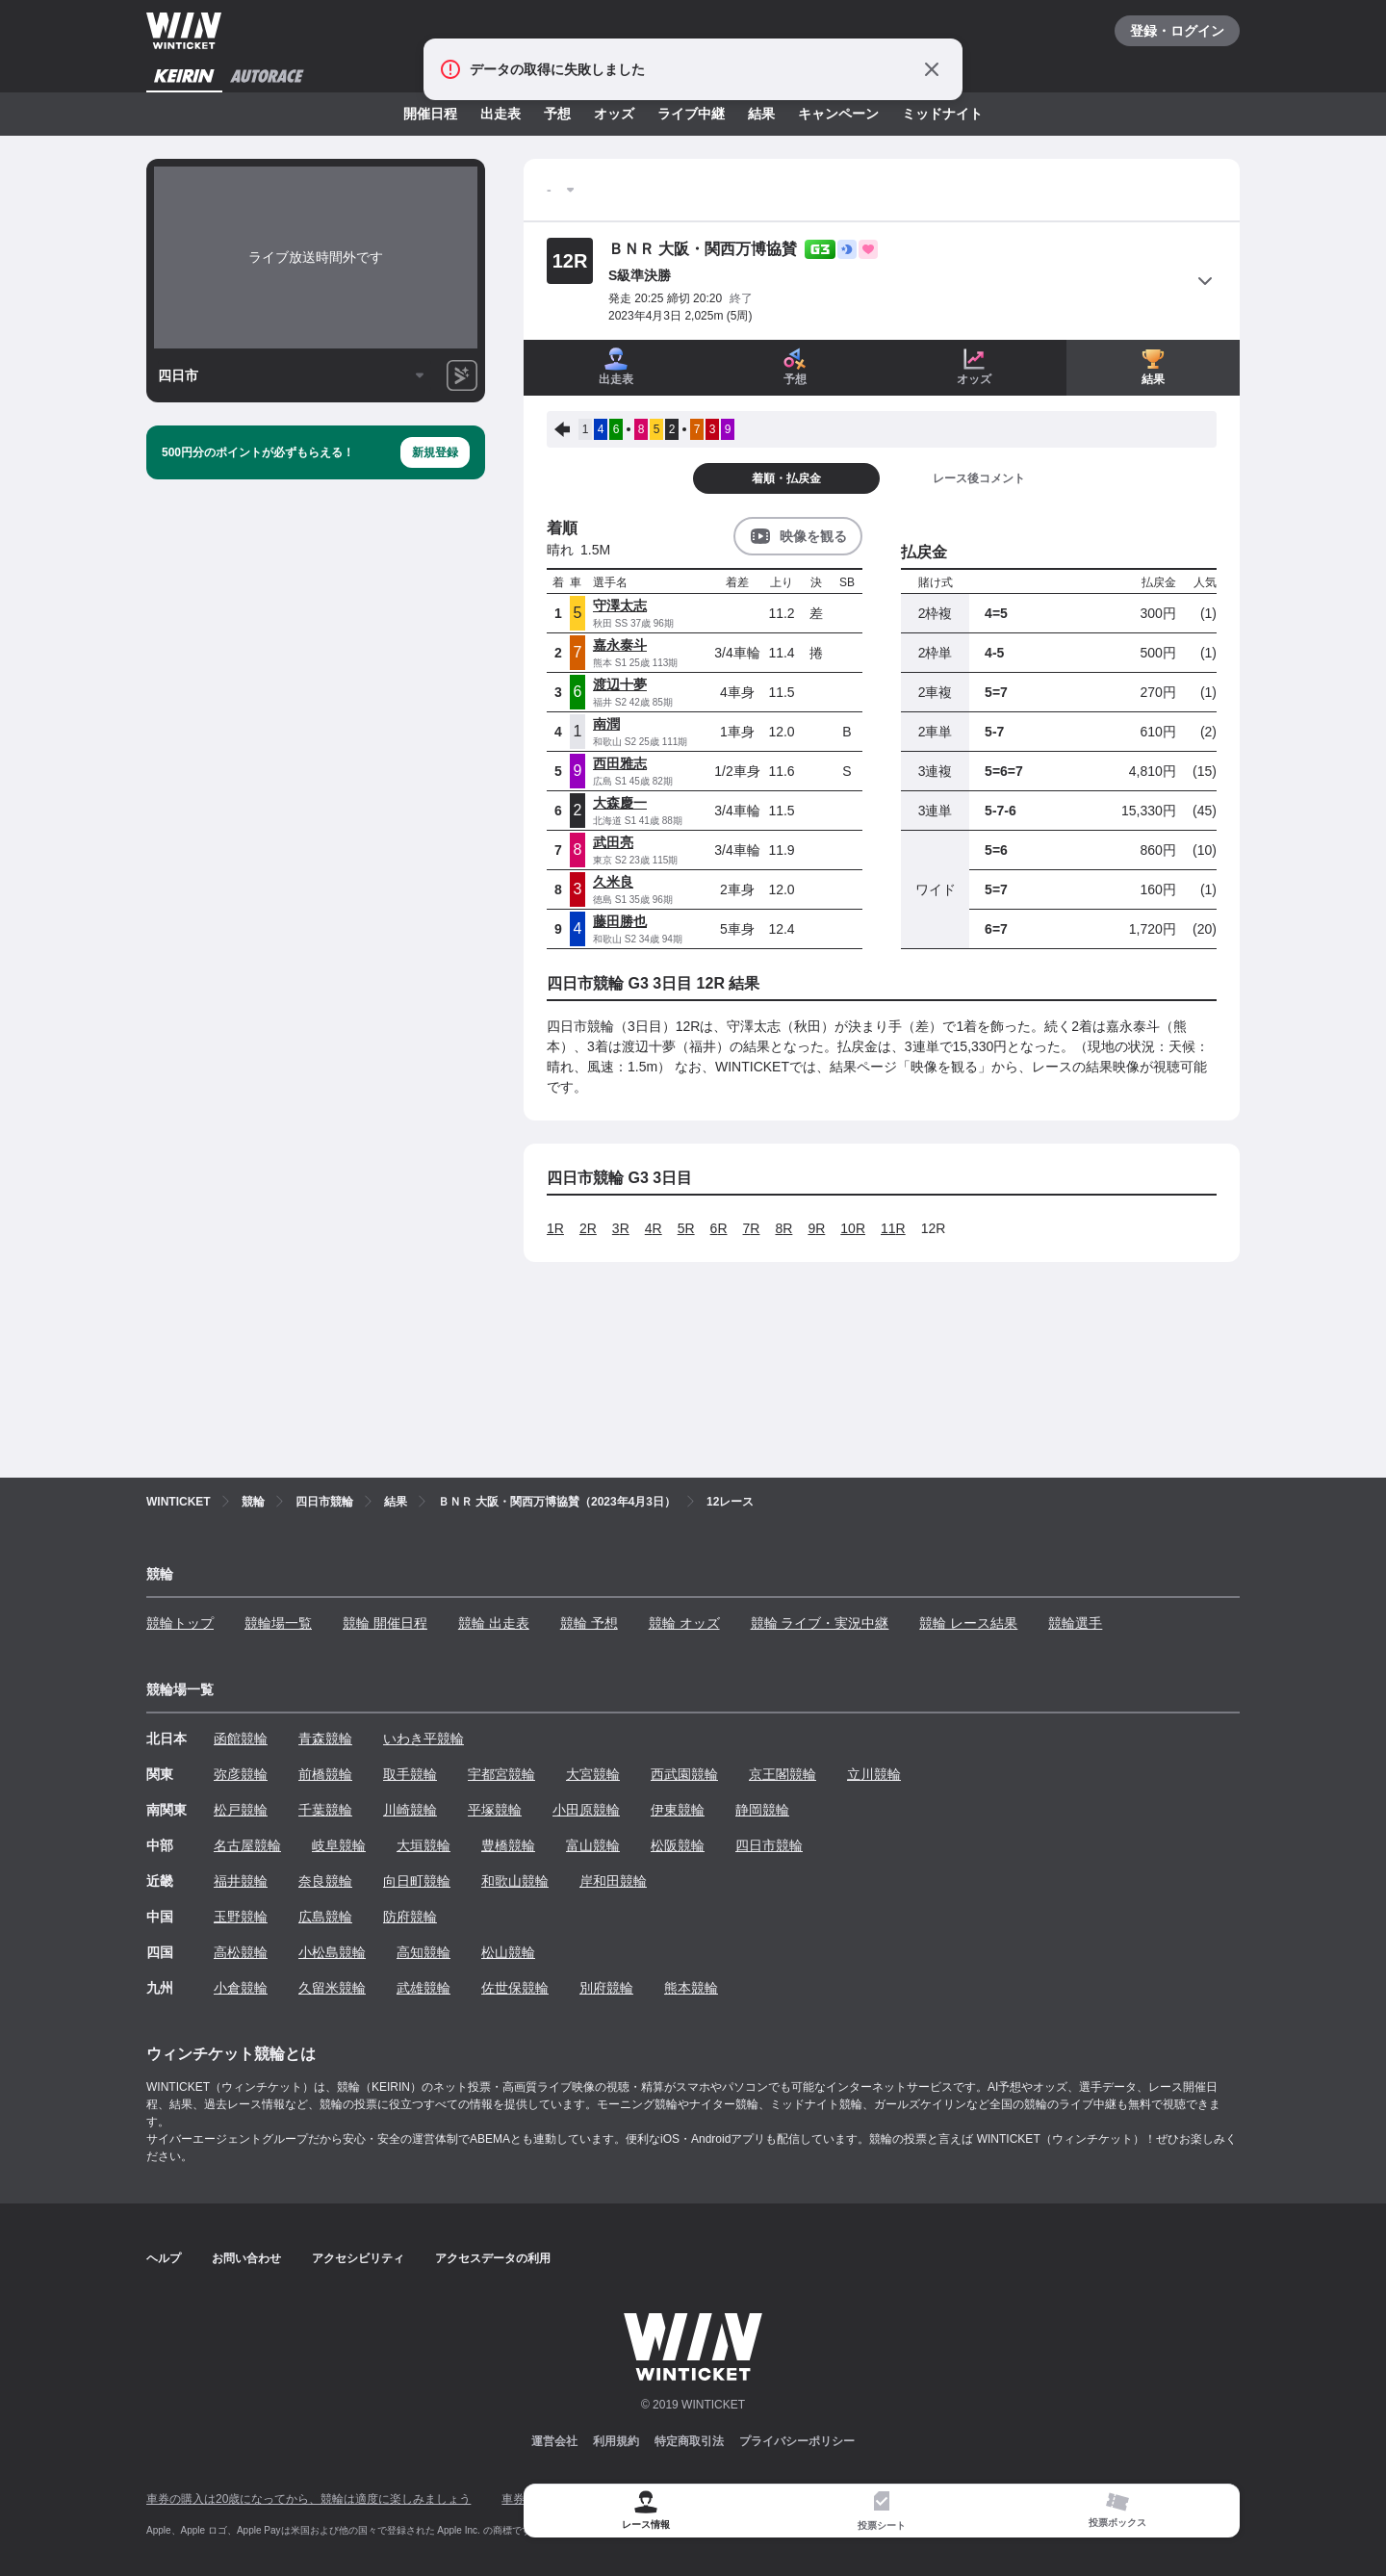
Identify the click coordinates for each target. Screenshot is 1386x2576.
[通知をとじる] (931, 69)
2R (588, 1228)
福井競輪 (241, 1881)
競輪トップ (180, 1623)
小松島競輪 (332, 1952)
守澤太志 (620, 605)
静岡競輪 (762, 1809)
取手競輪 (410, 1774)
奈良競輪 (325, 1881)
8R (783, 1228)
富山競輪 (593, 1845)
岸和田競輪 (613, 1881)
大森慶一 (620, 803)
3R (620, 1228)
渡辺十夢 (620, 684)
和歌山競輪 (515, 1881)
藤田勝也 (620, 921)
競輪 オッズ (684, 1623)
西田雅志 (620, 763)
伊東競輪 (678, 1809)
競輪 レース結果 (968, 1623)
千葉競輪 (325, 1809)
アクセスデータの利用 (493, 2258)
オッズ (614, 113)
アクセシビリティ (358, 2258)
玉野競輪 (241, 1916)
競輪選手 (1075, 1623)
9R (816, 1228)
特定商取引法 (689, 2441)
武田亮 (613, 842)
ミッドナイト (942, 113)
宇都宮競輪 (501, 1774)
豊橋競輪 (508, 1845)
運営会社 (554, 2441)
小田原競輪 (586, 1809)
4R (653, 1228)
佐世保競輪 (515, 1988)
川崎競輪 (410, 1809)
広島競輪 (325, 1916)
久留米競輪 (332, 1988)
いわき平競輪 (423, 1738)
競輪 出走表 (493, 1623)
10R (852, 1228)
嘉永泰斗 (620, 645)
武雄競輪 (423, 1988)
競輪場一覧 (278, 1623)
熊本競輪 (691, 1988)
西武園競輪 (684, 1774)
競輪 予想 (589, 1623)
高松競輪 (241, 1952)
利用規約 (616, 2441)
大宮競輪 (593, 1774)
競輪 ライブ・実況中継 (820, 1623)
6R (719, 1228)
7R (751, 1228)
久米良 (613, 881)
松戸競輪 (241, 1809)
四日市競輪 (769, 1845)
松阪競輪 (678, 1845)
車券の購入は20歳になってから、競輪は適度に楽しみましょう (308, 2499)
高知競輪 (423, 1952)
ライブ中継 (691, 113)
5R (686, 1228)
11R (893, 1228)
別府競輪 (606, 1988)
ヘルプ (163, 2258)
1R (555, 1228)
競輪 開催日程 (385, 1623)
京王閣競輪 (782, 1774)
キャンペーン (838, 113)
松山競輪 (508, 1952)
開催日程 (430, 113)
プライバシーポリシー (797, 2441)
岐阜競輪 (339, 1845)
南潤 (606, 724)
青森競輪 (325, 1738)
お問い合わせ (246, 2258)
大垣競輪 (423, 1845)
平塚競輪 (495, 1809)
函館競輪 (241, 1738)
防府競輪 (410, 1916)
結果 (761, 113)
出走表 (500, 113)
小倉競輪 (241, 1988)
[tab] (881, 2511)
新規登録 (435, 452)
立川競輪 (874, 1774)
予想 (557, 113)
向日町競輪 (416, 1881)
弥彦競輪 (241, 1774)
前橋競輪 (325, 1774)
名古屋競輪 (247, 1845)
